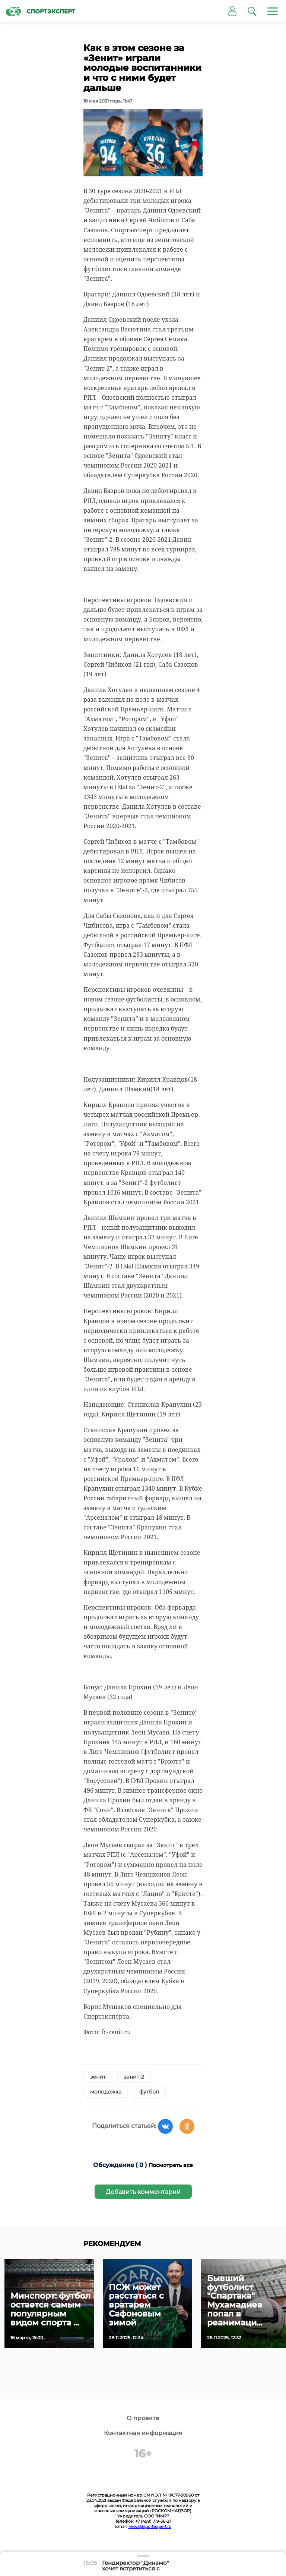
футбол (149, 2091)
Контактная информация (143, 2433)
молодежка (105, 2091)
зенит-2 (134, 2076)
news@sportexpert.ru (149, 2526)
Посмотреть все (171, 2165)
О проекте (143, 2418)
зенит (98, 2076)
